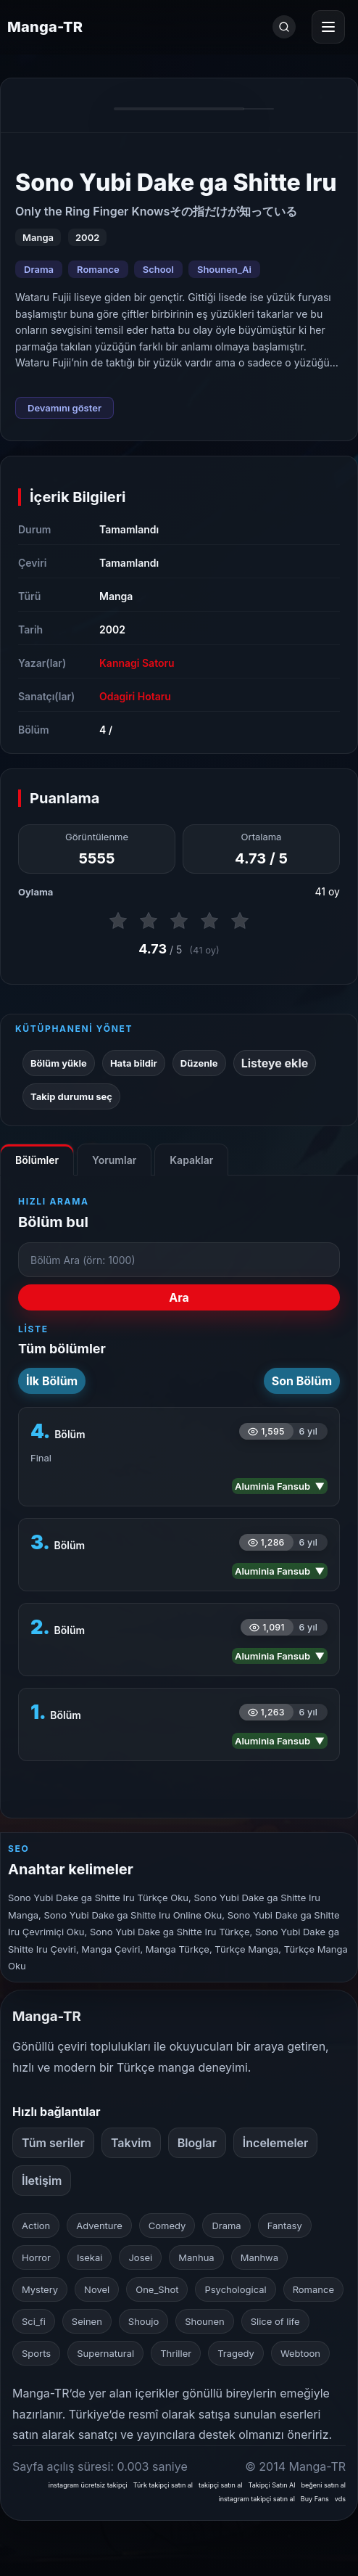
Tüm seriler (53, 2143)
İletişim (42, 2180)
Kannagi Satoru (137, 663)
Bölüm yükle (58, 1063)
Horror (36, 2257)
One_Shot (157, 2289)
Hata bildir (133, 1063)
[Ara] (284, 26)
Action (36, 2225)
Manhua (196, 2257)
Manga (116, 596)
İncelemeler (276, 2143)
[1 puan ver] (118, 921)
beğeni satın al (323, 2485)
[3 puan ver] (179, 921)
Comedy (167, 2225)
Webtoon (300, 2353)
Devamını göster (64, 408)
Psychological (235, 2289)
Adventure (99, 2225)
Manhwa (259, 2257)
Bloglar (197, 2143)
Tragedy (235, 2353)
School (158, 269)
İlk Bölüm (52, 1381)
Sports (36, 2353)
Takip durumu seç (71, 1096)
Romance (98, 269)
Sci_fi (34, 2321)
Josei (140, 2257)
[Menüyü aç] (328, 27)
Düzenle (199, 1063)
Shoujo (143, 2321)
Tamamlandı (129, 529)
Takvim (131, 2143)
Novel (96, 2289)
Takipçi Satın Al (272, 2485)
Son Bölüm (302, 1381)
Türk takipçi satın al (163, 2485)
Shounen (204, 2321)
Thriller (175, 2353)
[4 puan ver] (209, 921)
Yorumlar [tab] (114, 1160)
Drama (39, 269)
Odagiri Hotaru (135, 696)
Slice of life (275, 2321)
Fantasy (284, 2225)
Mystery (40, 2289)
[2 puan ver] (149, 921)
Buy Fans (315, 2499)
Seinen (87, 2321)
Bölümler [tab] (37, 1160)
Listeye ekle (275, 1063)
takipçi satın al (221, 2485)
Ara (179, 1297)
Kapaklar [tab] (191, 1160)
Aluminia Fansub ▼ (280, 1486)
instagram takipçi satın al (257, 2499)
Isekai (90, 2257)
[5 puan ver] (240, 921)
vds (340, 2499)
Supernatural (105, 2353)
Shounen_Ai (224, 269)
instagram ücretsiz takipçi (88, 2485)
